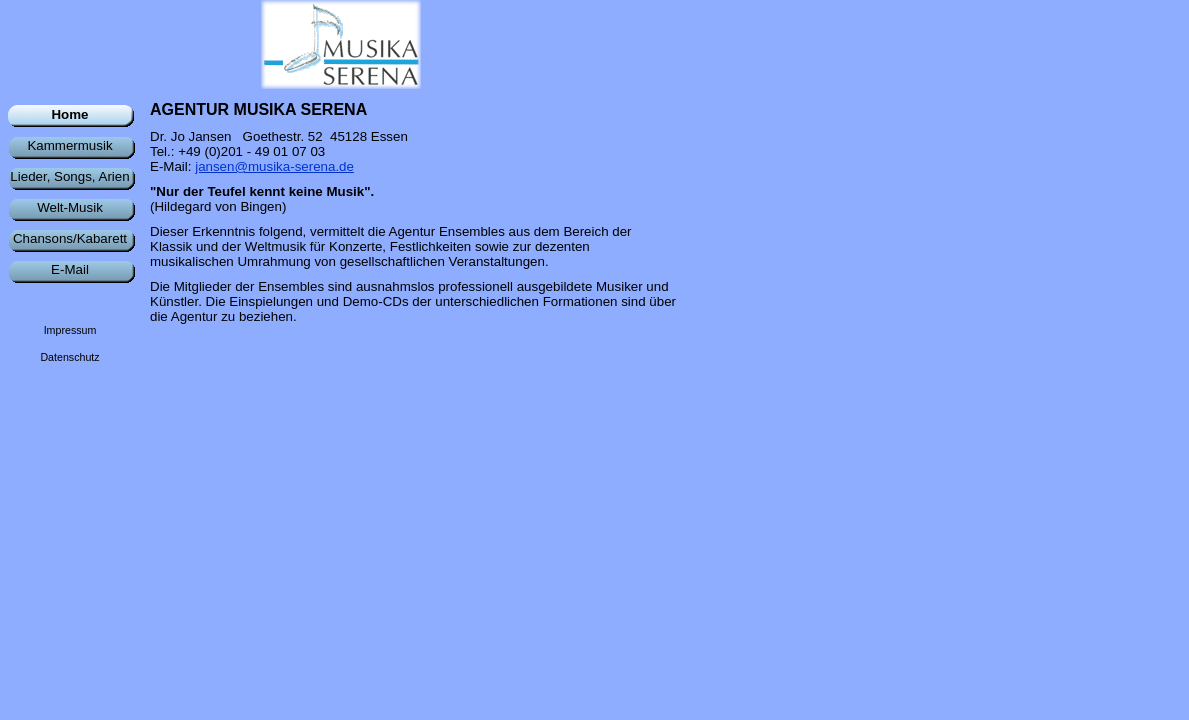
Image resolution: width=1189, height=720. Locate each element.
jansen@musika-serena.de (274, 166)
